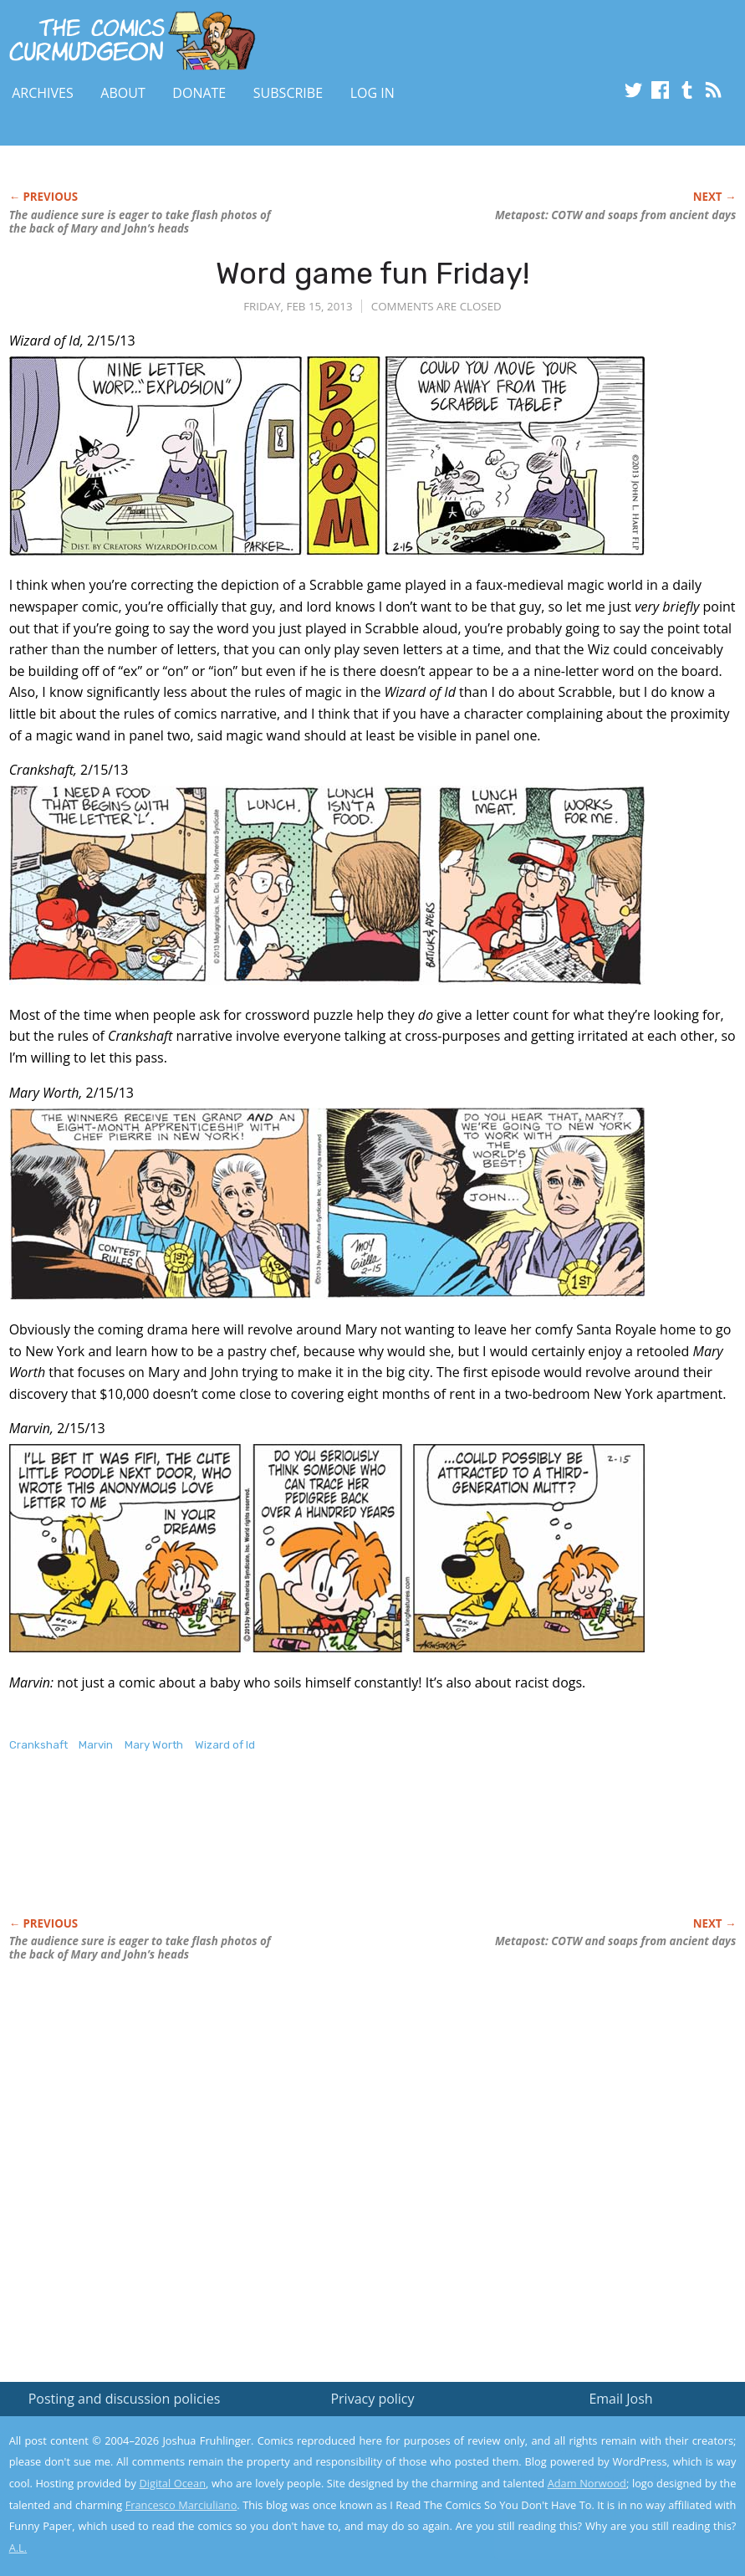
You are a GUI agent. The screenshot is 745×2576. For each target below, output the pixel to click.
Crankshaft (38, 1745)
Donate (199, 93)
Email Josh (620, 2398)
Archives (43, 93)
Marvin (96, 1745)
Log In (372, 93)
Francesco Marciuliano (181, 2504)
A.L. (18, 2547)
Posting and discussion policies (124, 2398)
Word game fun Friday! (372, 273)
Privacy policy (372, 2398)
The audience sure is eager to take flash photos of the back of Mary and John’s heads (140, 221)
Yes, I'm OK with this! (603, 2513)
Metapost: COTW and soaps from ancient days (615, 215)
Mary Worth (154, 1745)
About (122, 93)
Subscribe (288, 93)
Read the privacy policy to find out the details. (596, 2471)
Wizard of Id (225, 1745)
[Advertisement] (313, 1852)
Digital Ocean (173, 2483)
